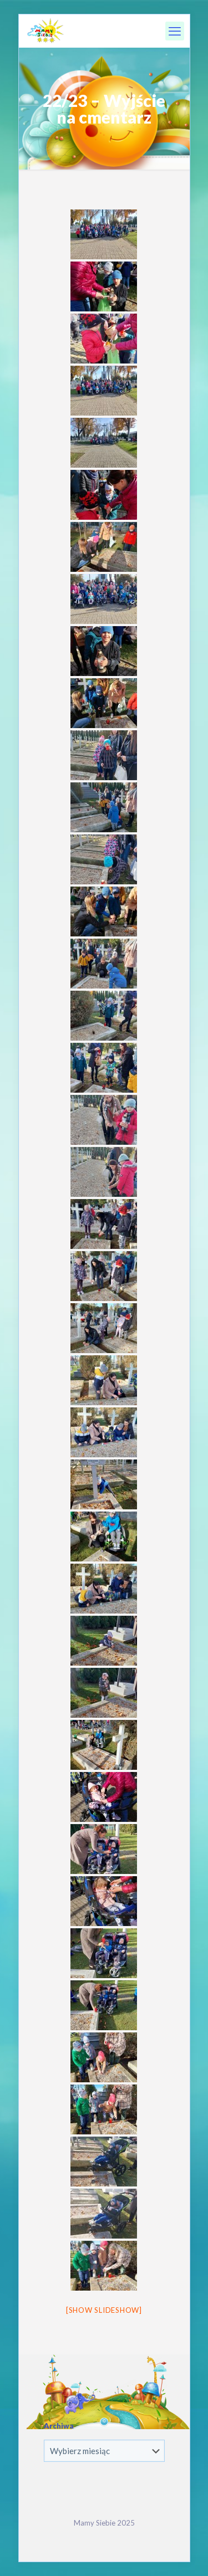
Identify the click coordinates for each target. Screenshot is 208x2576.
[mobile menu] (174, 31)
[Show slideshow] (104, 2310)
